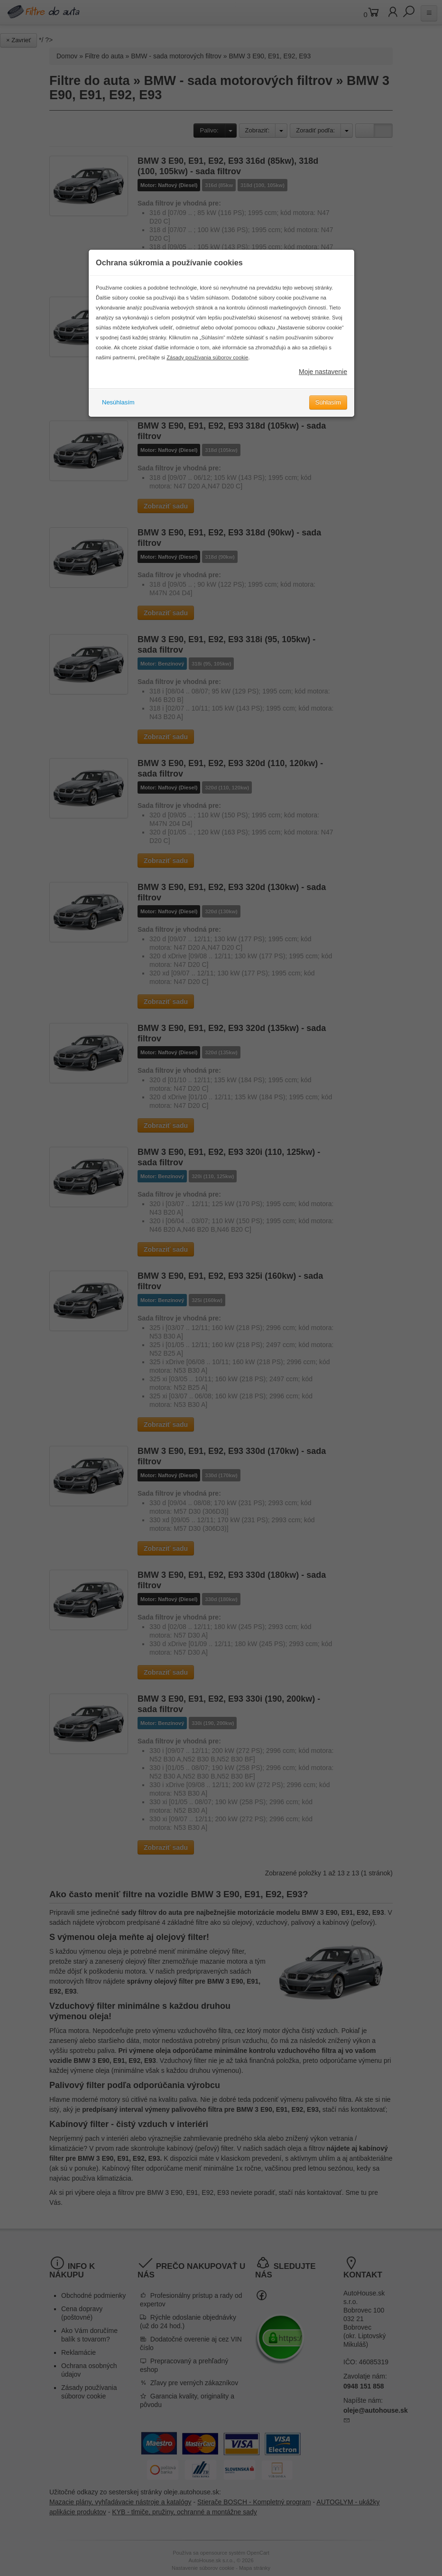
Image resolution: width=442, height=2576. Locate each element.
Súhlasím (328, 410)
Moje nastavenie (323, 380)
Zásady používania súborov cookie (207, 366)
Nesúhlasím (118, 410)
